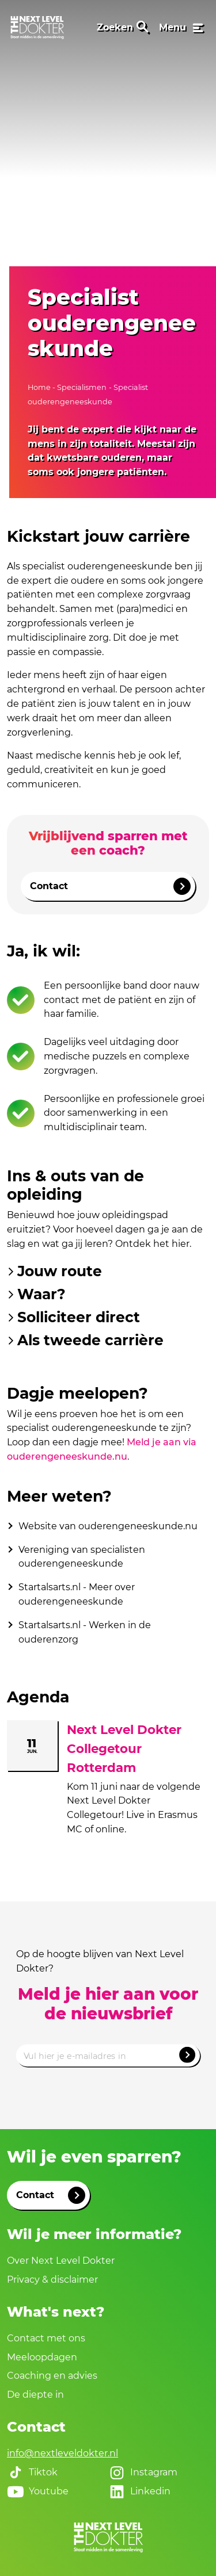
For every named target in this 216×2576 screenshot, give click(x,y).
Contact (110, 886)
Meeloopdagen (42, 2357)
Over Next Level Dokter (61, 2260)
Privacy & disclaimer (52, 2279)
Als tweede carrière (85, 1340)
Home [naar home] (40, 387)
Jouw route (54, 1271)
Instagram (142, 2472)
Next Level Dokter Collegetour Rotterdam (124, 1748)
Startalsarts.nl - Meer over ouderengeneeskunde (76, 1594)
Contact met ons (46, 2338)
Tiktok (32, 2472)
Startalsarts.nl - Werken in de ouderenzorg (84, 1632)
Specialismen (82, 387)
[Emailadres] (108, 2055)
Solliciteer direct (73, 1317)
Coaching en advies (52, 2375)
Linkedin (139, 2491)
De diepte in (35, 2394)
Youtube (38, 2491)
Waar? (36, 1294)
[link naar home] (37, 27)
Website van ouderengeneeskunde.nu (108, 1526)
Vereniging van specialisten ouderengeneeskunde (81, 1557)
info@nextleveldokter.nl (62, 2453)
